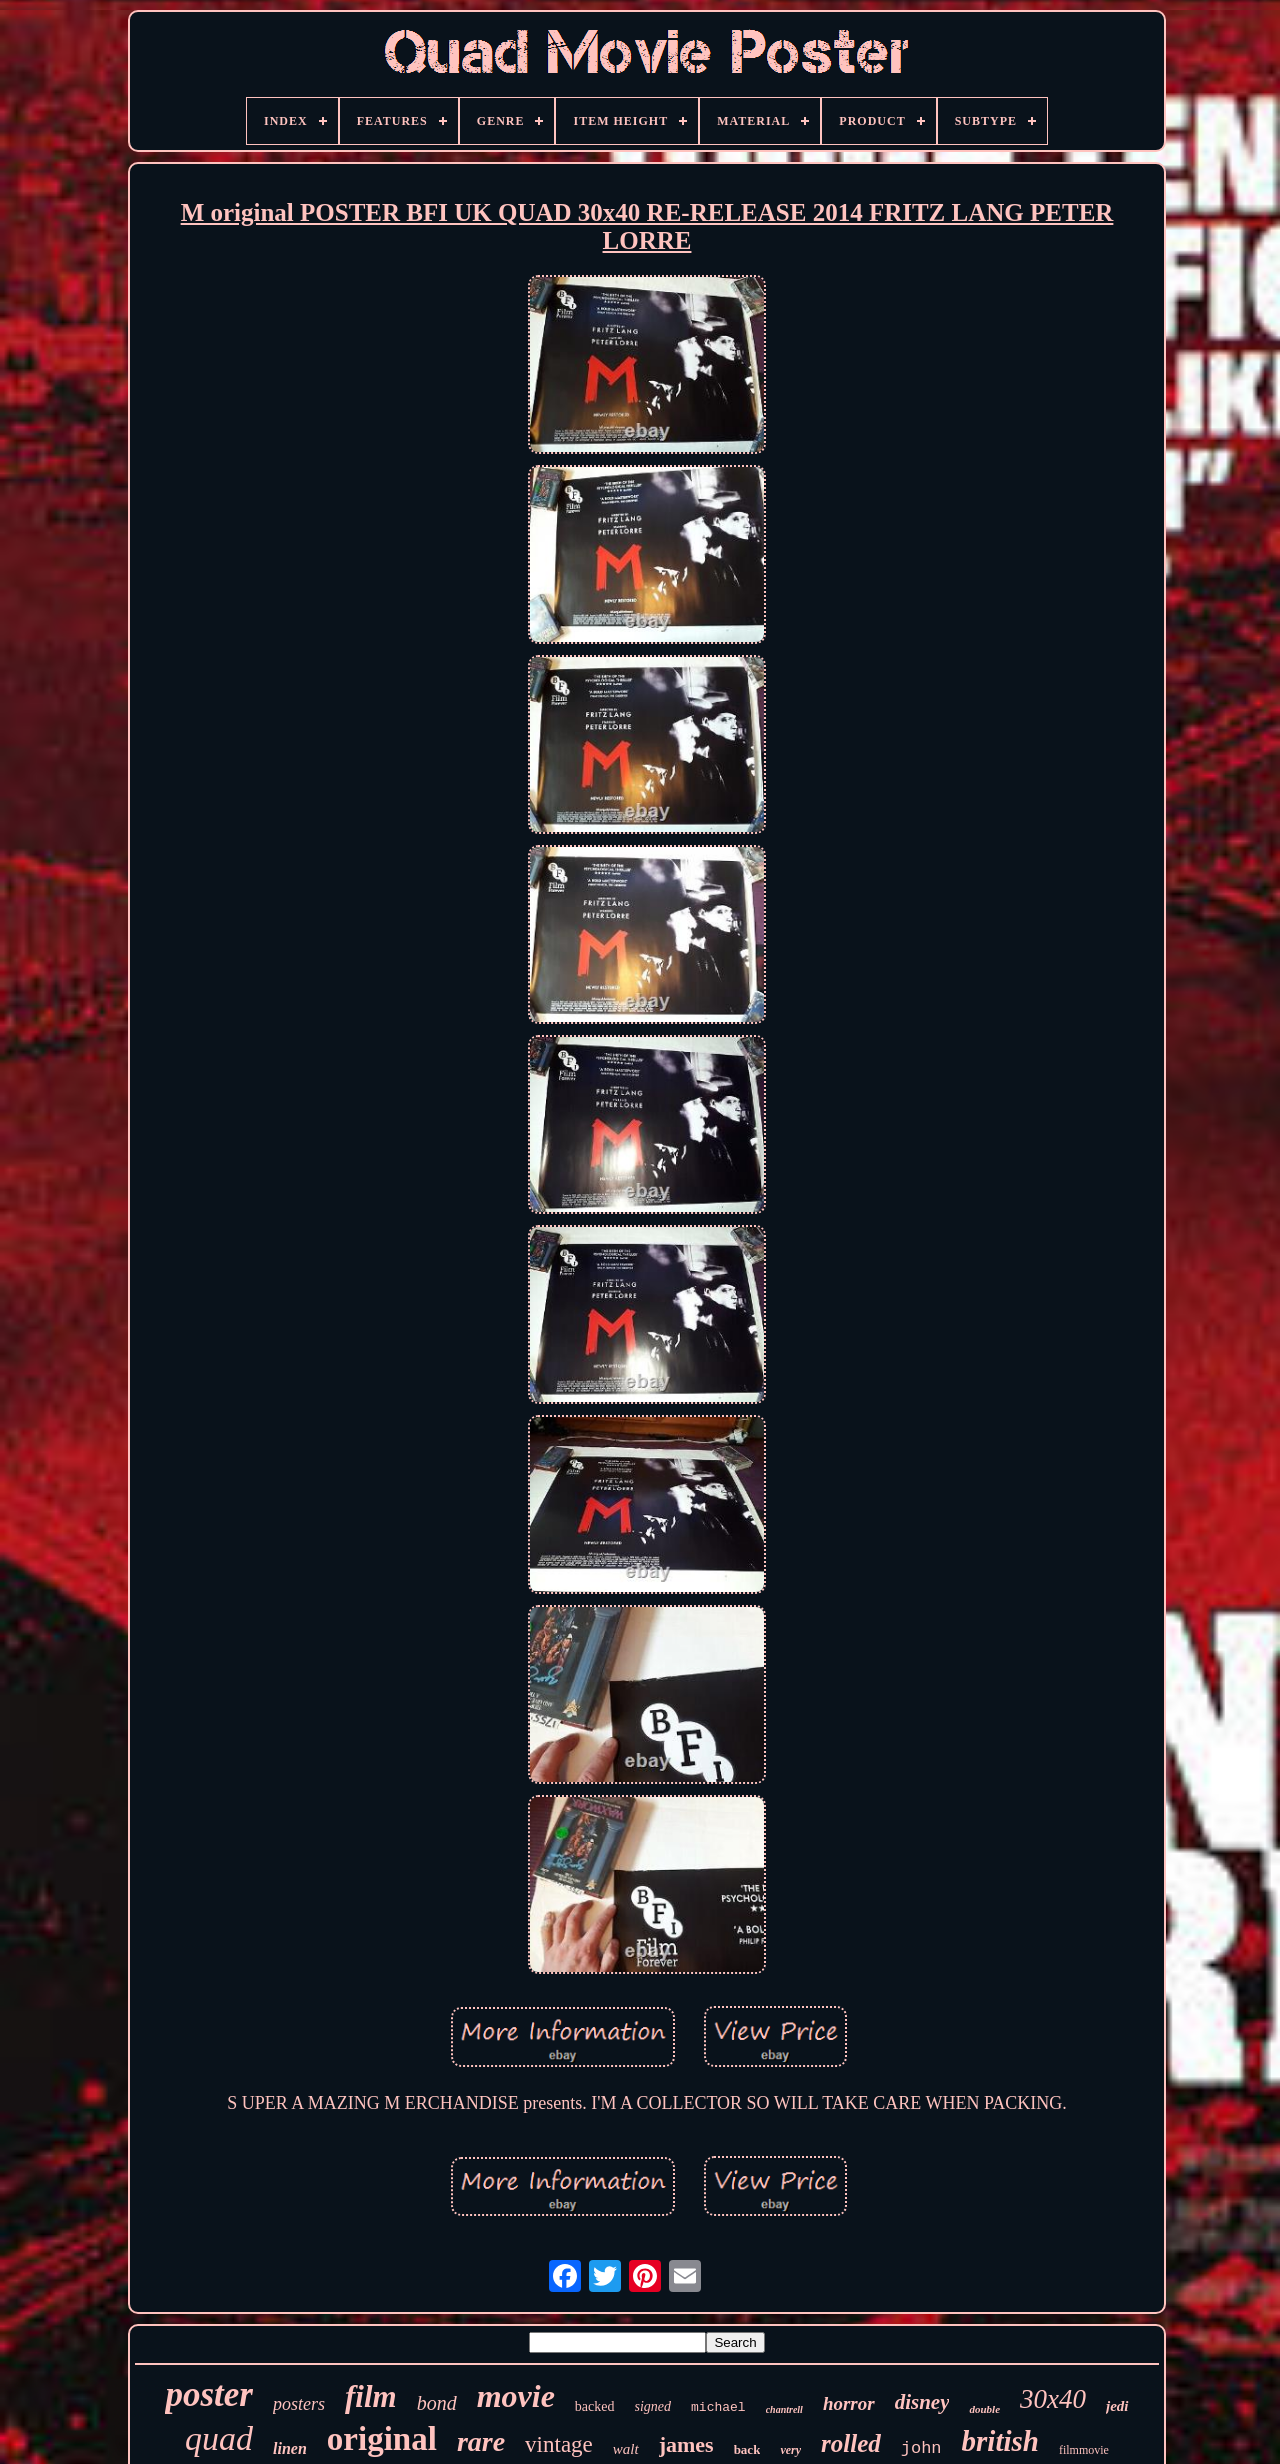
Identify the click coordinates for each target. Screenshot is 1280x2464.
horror (849, 2403)
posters (299, 2404)
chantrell (784, 2409)
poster (209, 2394)
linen (290, 2448)
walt (626, 2449)
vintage (559, 2444)
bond (437, 2403)
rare (481, 2441)
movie (516, 2396)
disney (922, 2402)
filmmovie (1084, 2450)
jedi (1117, 2406)
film (371, 2396)
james (686, 2444)
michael (718, 2407)
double (984, 2409)
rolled (851, 2443)
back (747, 2449)
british (1000, 2441)
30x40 (1053, 2399)
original (382, 2439)
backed (595, 2406)
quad (219, 2438)
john (921, 2448)
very (790, 2450)
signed (653, 2406)
